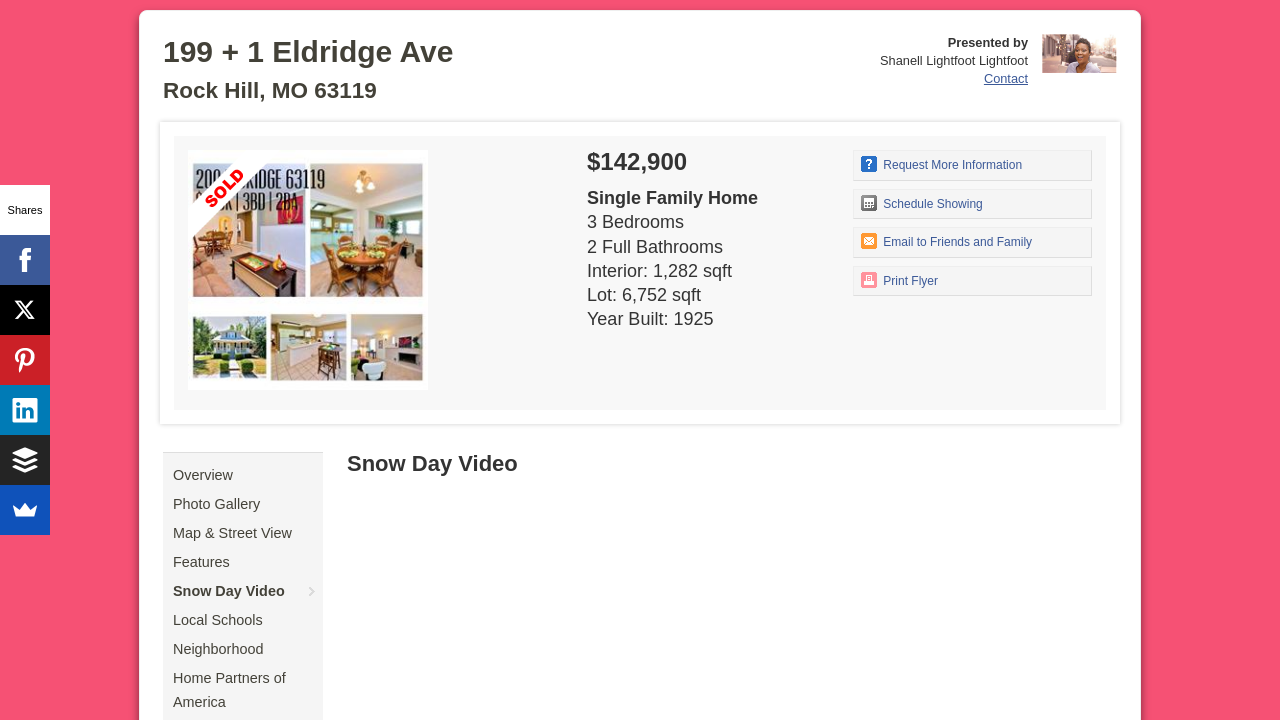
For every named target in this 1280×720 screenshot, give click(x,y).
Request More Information (941, 164)
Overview (203, 475)
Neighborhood (218, 649)
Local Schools (218, 620)
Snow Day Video (229, 591)
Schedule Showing (922, 203)
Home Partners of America (229, 690)
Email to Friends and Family (946, 241)
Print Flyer (899, 280)
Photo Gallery (216, 504)
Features (201, 562)
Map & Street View (232, 533)
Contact (1006, 78)
